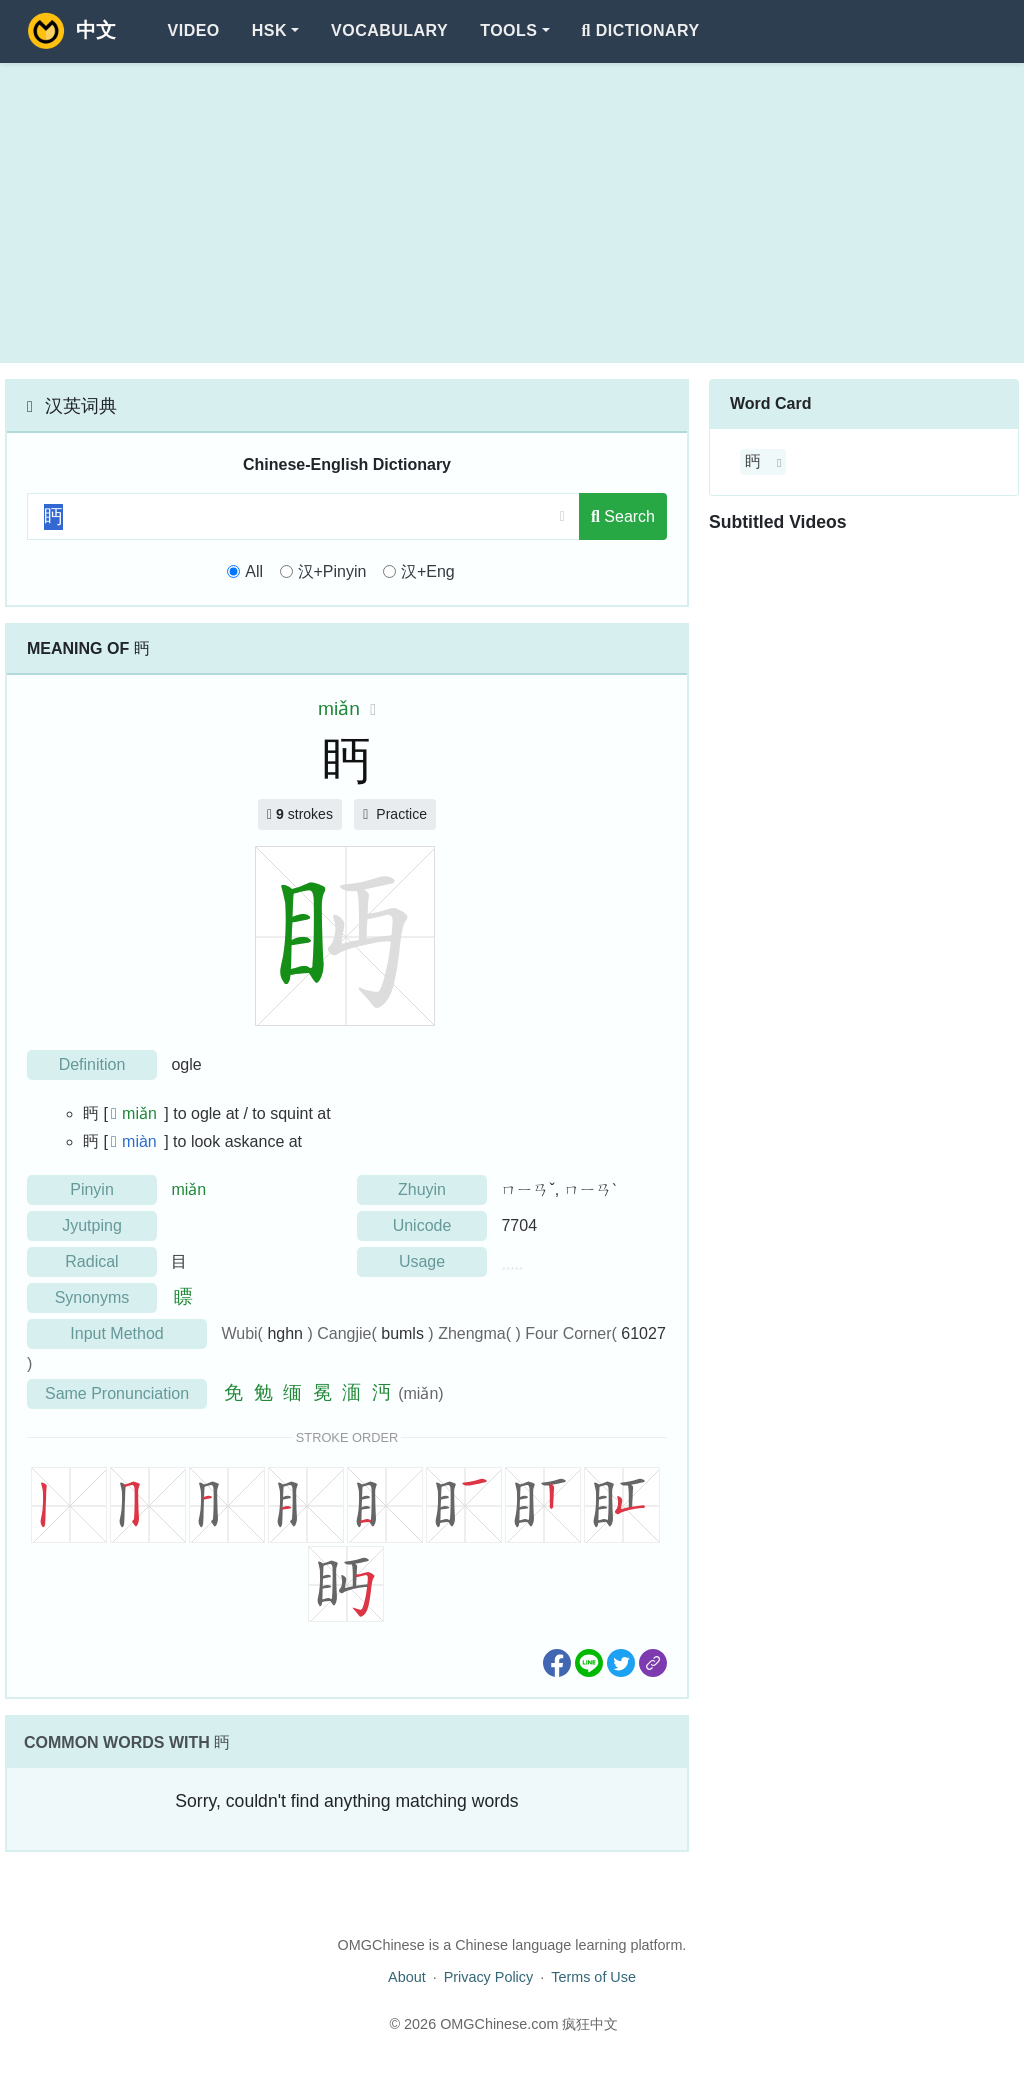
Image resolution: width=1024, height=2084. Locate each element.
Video (194, 30)
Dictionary (641, 30)
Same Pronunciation (117, 1393)
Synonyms (92, 1297)
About (407, 1977)
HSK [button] (269, 30)
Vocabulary (389, 30)
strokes (300, 814)
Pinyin (92, 1189)
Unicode (422, 1225)
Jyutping (92, 1225)
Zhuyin (422, 1189)
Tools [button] (508, 30)
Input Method (116, 1333)
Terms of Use (593, 1977)
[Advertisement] (512, 213)
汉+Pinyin (332, 571)
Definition (92, 1064)
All (254, 571)
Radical (91, 1261)
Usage (422, 1261)
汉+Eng (428, 571)
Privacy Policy (489, 1977)
